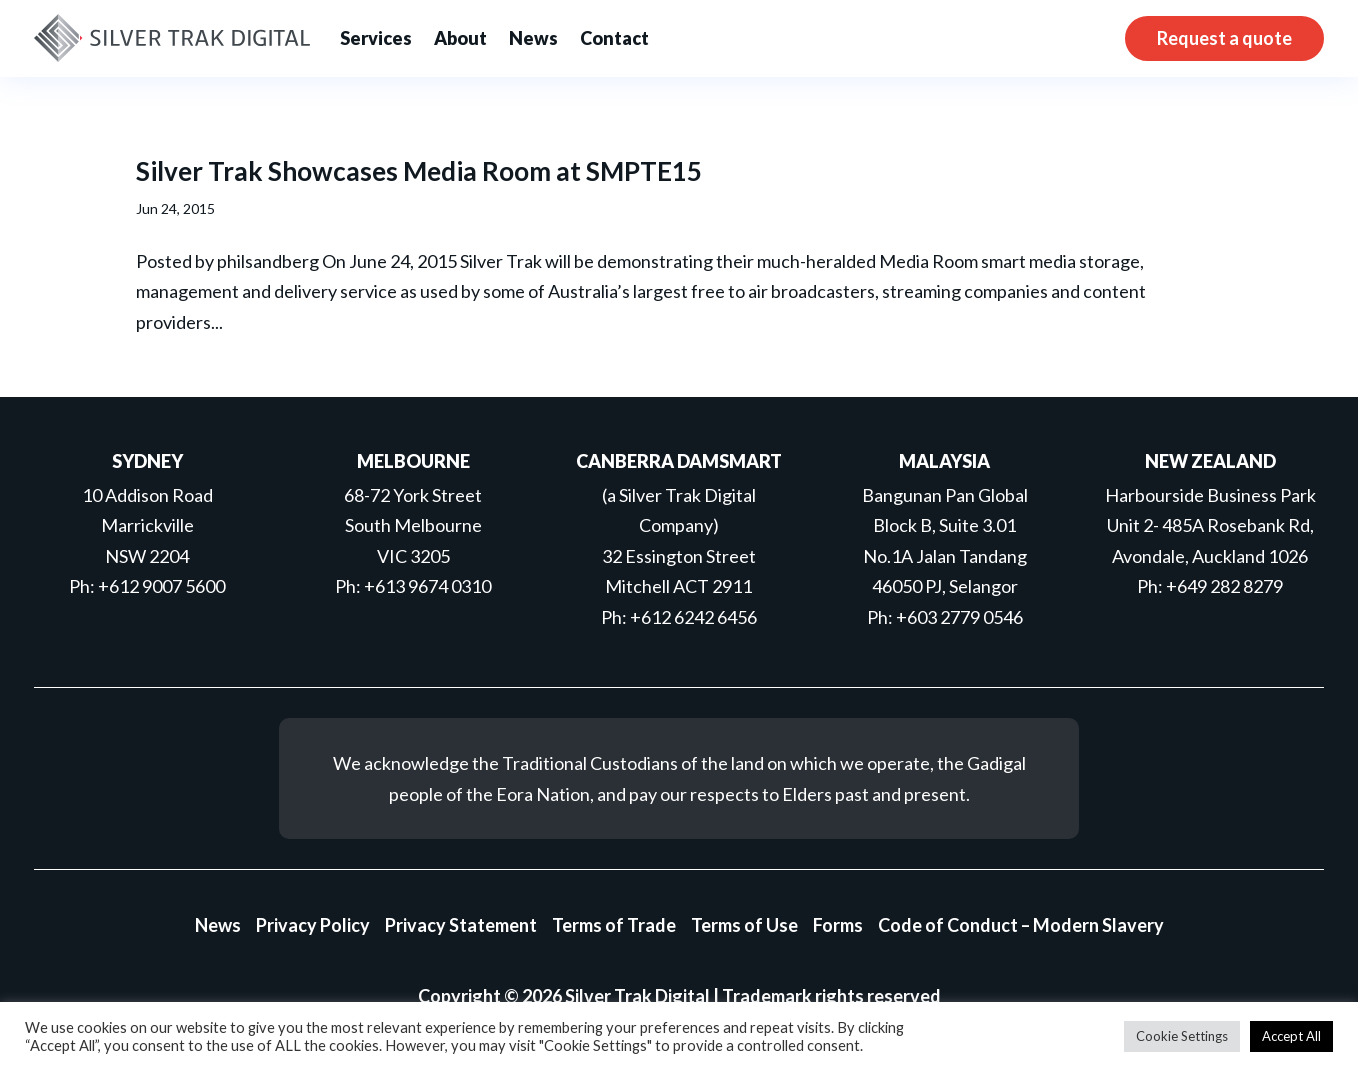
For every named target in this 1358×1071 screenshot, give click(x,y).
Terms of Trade (614, 925)
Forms (838, 925)
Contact (614, 38)
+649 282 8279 (1224, 586)
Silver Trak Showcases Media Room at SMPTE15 (419, 171)
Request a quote (1224, 38)
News (533, 38)
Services (376, 38)
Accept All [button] (1291, 1036)
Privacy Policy (313, 925)
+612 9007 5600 (161, 586)
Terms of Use (744, 925)
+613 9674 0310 (427, 586)
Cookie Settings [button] (1182, 1036)
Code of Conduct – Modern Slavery (1021, 925)
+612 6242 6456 (693, 617)
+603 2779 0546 (959, 617)
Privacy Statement (461, 925)
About (460, 38)
